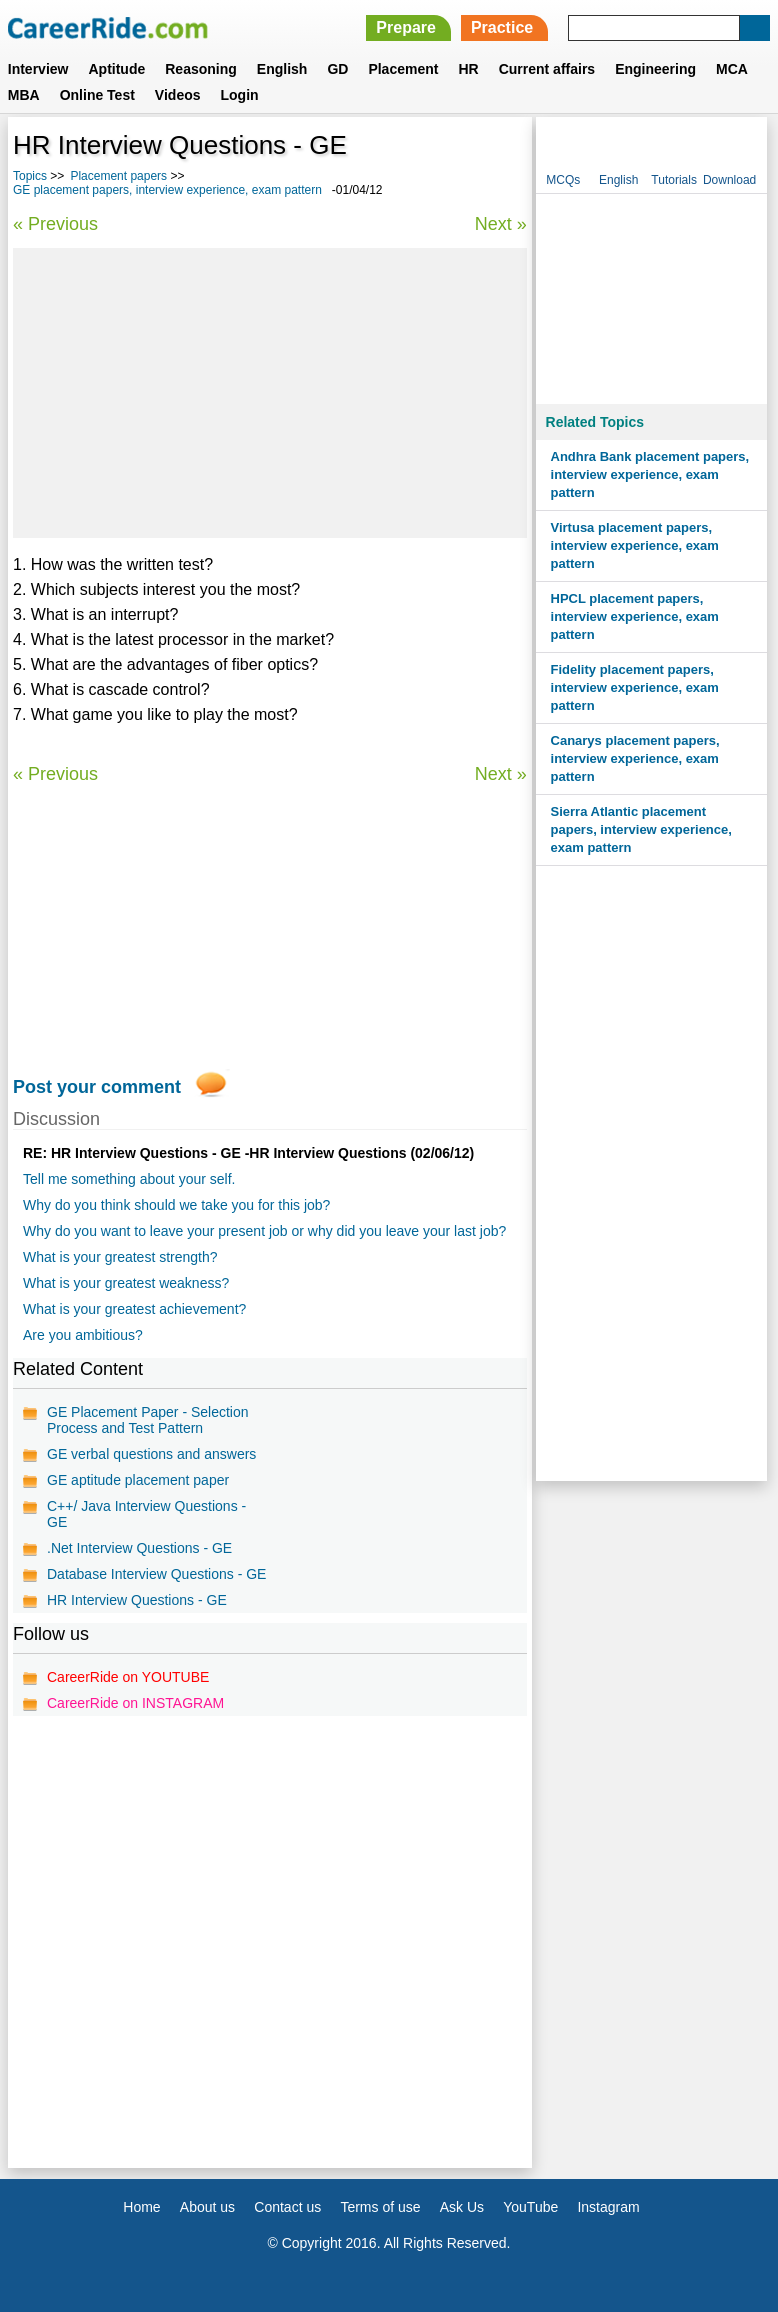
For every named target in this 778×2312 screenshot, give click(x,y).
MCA (732, 69)
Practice (502, 27)
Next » (501, 224)
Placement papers (118, 176)
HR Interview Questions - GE (137, 1600)
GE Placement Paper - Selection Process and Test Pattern (148, 1420)
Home (141, 2207)
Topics (30, 176)
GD (337, 69)
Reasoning (201, 69)
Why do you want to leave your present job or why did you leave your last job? (264, 1231)
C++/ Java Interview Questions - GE (146, 1514)
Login (240, 95)
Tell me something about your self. (129, 1179)
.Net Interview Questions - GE (139, 1548)
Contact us (287, 2207)
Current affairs (547, 69)
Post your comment (97, 1087)
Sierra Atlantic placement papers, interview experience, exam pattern (641, 829)
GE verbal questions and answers (151, 1454)
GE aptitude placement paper (138, 1480)
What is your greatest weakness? (126, 1283)
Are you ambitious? (83, 1335)
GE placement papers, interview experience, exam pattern (167, 190)
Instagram (608, 2207)
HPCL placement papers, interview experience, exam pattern (635, 616)
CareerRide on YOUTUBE (128, 1677)
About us (207, 2207)
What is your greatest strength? (120, 1257)
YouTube (530, 2207)
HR (468, 69)
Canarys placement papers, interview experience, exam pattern (635, 758)
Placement (403, 69)
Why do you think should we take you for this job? (176, 1205)
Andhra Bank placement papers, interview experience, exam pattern (650, 474)
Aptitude (116, 69)
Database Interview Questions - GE (156, 1574)
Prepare (406, 27)
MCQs (563, 180)
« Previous (55, 224)
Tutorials (674, 180)
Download (729, 180)
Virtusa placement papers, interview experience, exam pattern (635, 545)
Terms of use (380, 2207)
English (282, 69)
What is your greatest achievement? (134, 1309)
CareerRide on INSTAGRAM (135, 1703)
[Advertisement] (270, 393)
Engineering (655, 69)
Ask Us (462, 2207)
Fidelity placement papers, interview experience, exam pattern (635, 687)
